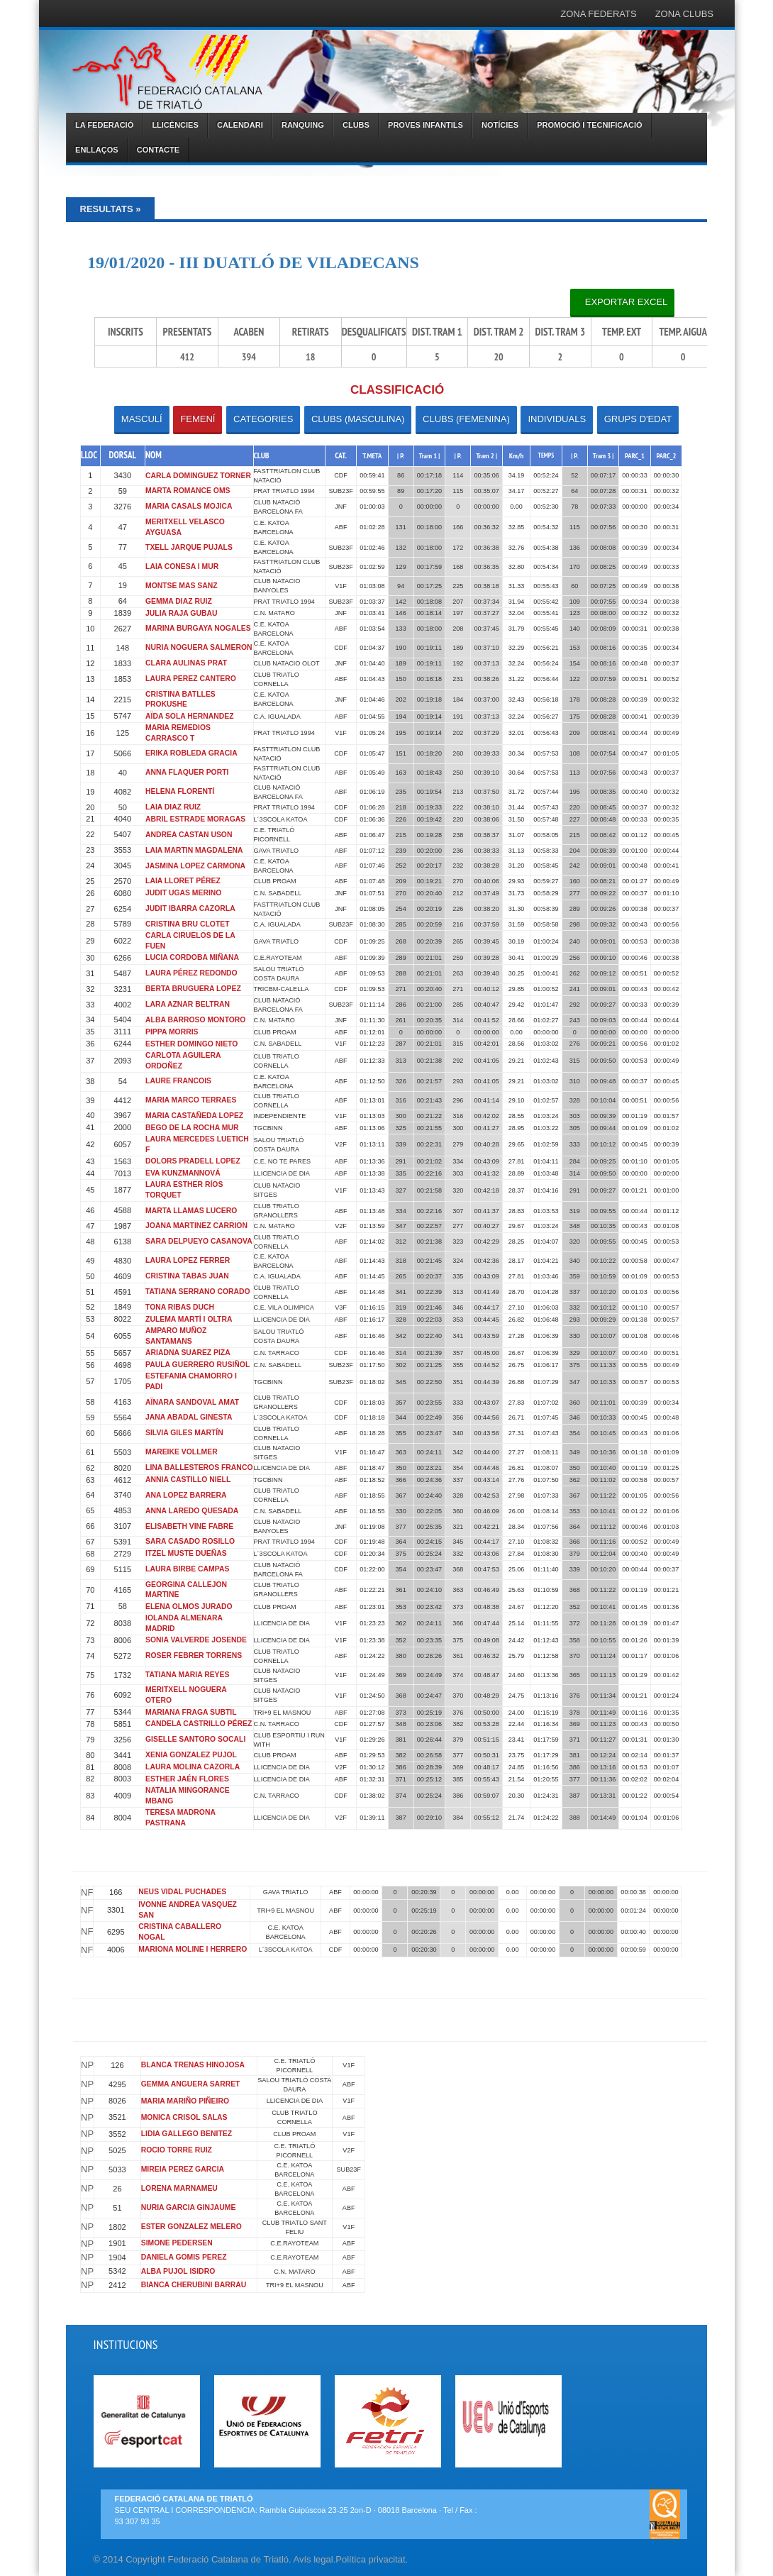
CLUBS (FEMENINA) (466, 419)
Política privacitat (370, 2559)
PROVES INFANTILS (425, 125)
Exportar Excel (622, 302)
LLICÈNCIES (175, 125)
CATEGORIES (263, 419)
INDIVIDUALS (557, 419)
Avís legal (313, 2559)
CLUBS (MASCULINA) (357, 419)
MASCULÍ (141, 419)
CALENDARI (240, 125)
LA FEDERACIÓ (104, 125)
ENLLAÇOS (96, 149)
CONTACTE (158, 149)
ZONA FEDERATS (598, 13)
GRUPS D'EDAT (638, 419)
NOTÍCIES (500, 125)
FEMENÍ (197, 419)
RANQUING (303, 125)
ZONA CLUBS (684, 13)
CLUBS (356, 125)
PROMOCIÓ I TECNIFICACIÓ (590, 125)
